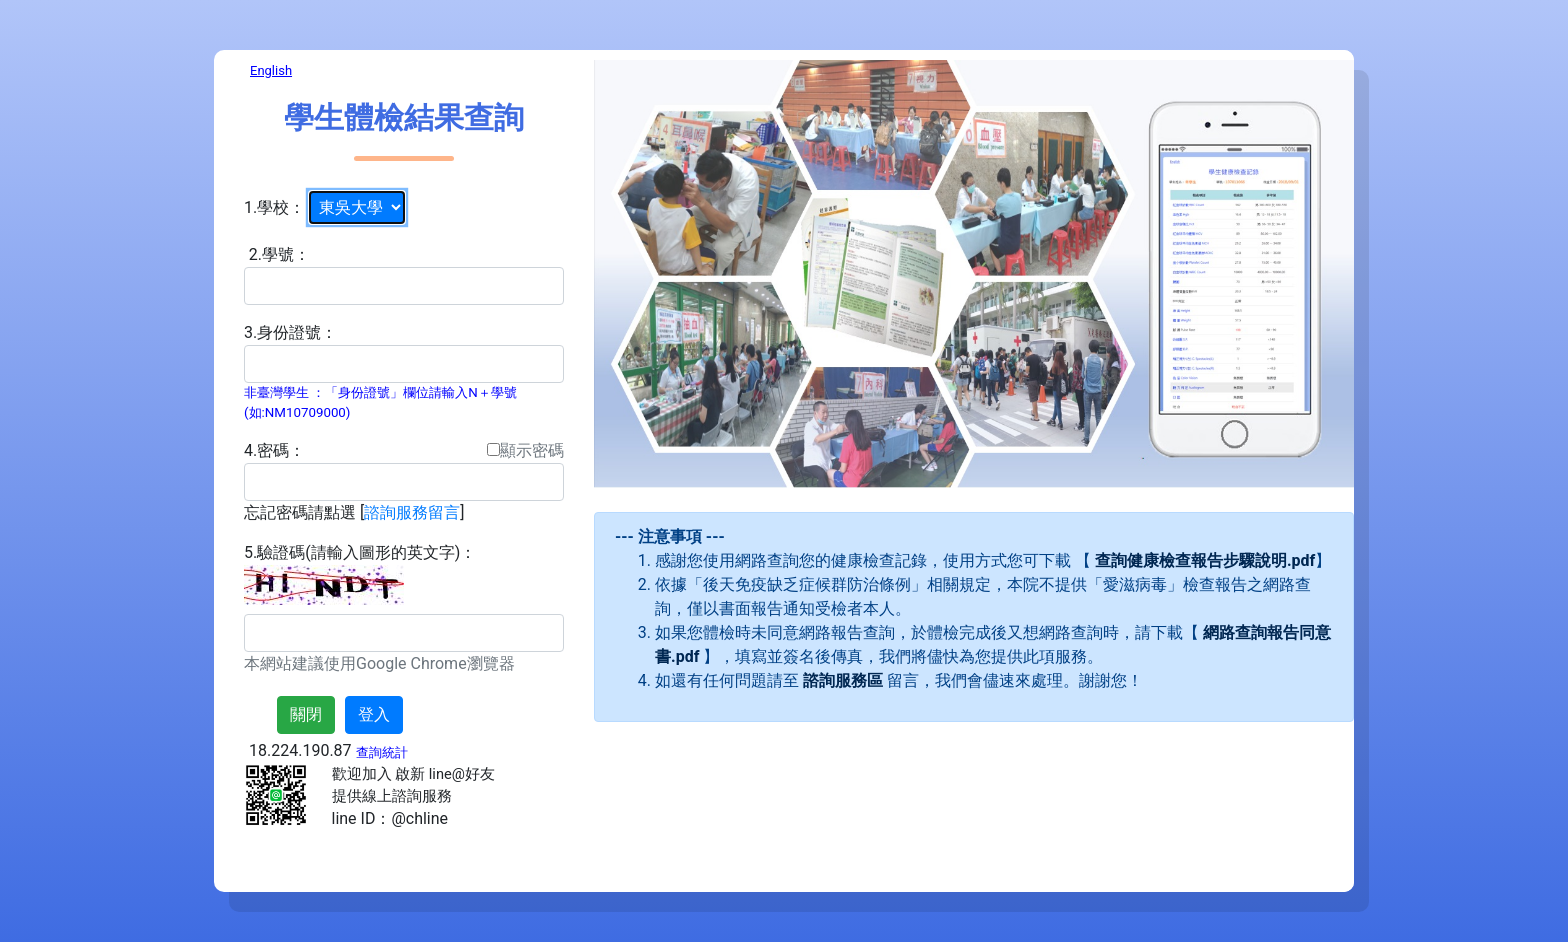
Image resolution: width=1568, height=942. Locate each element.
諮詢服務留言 (412, 512)
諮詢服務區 (843, 680)
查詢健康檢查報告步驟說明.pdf (1205, 560)
